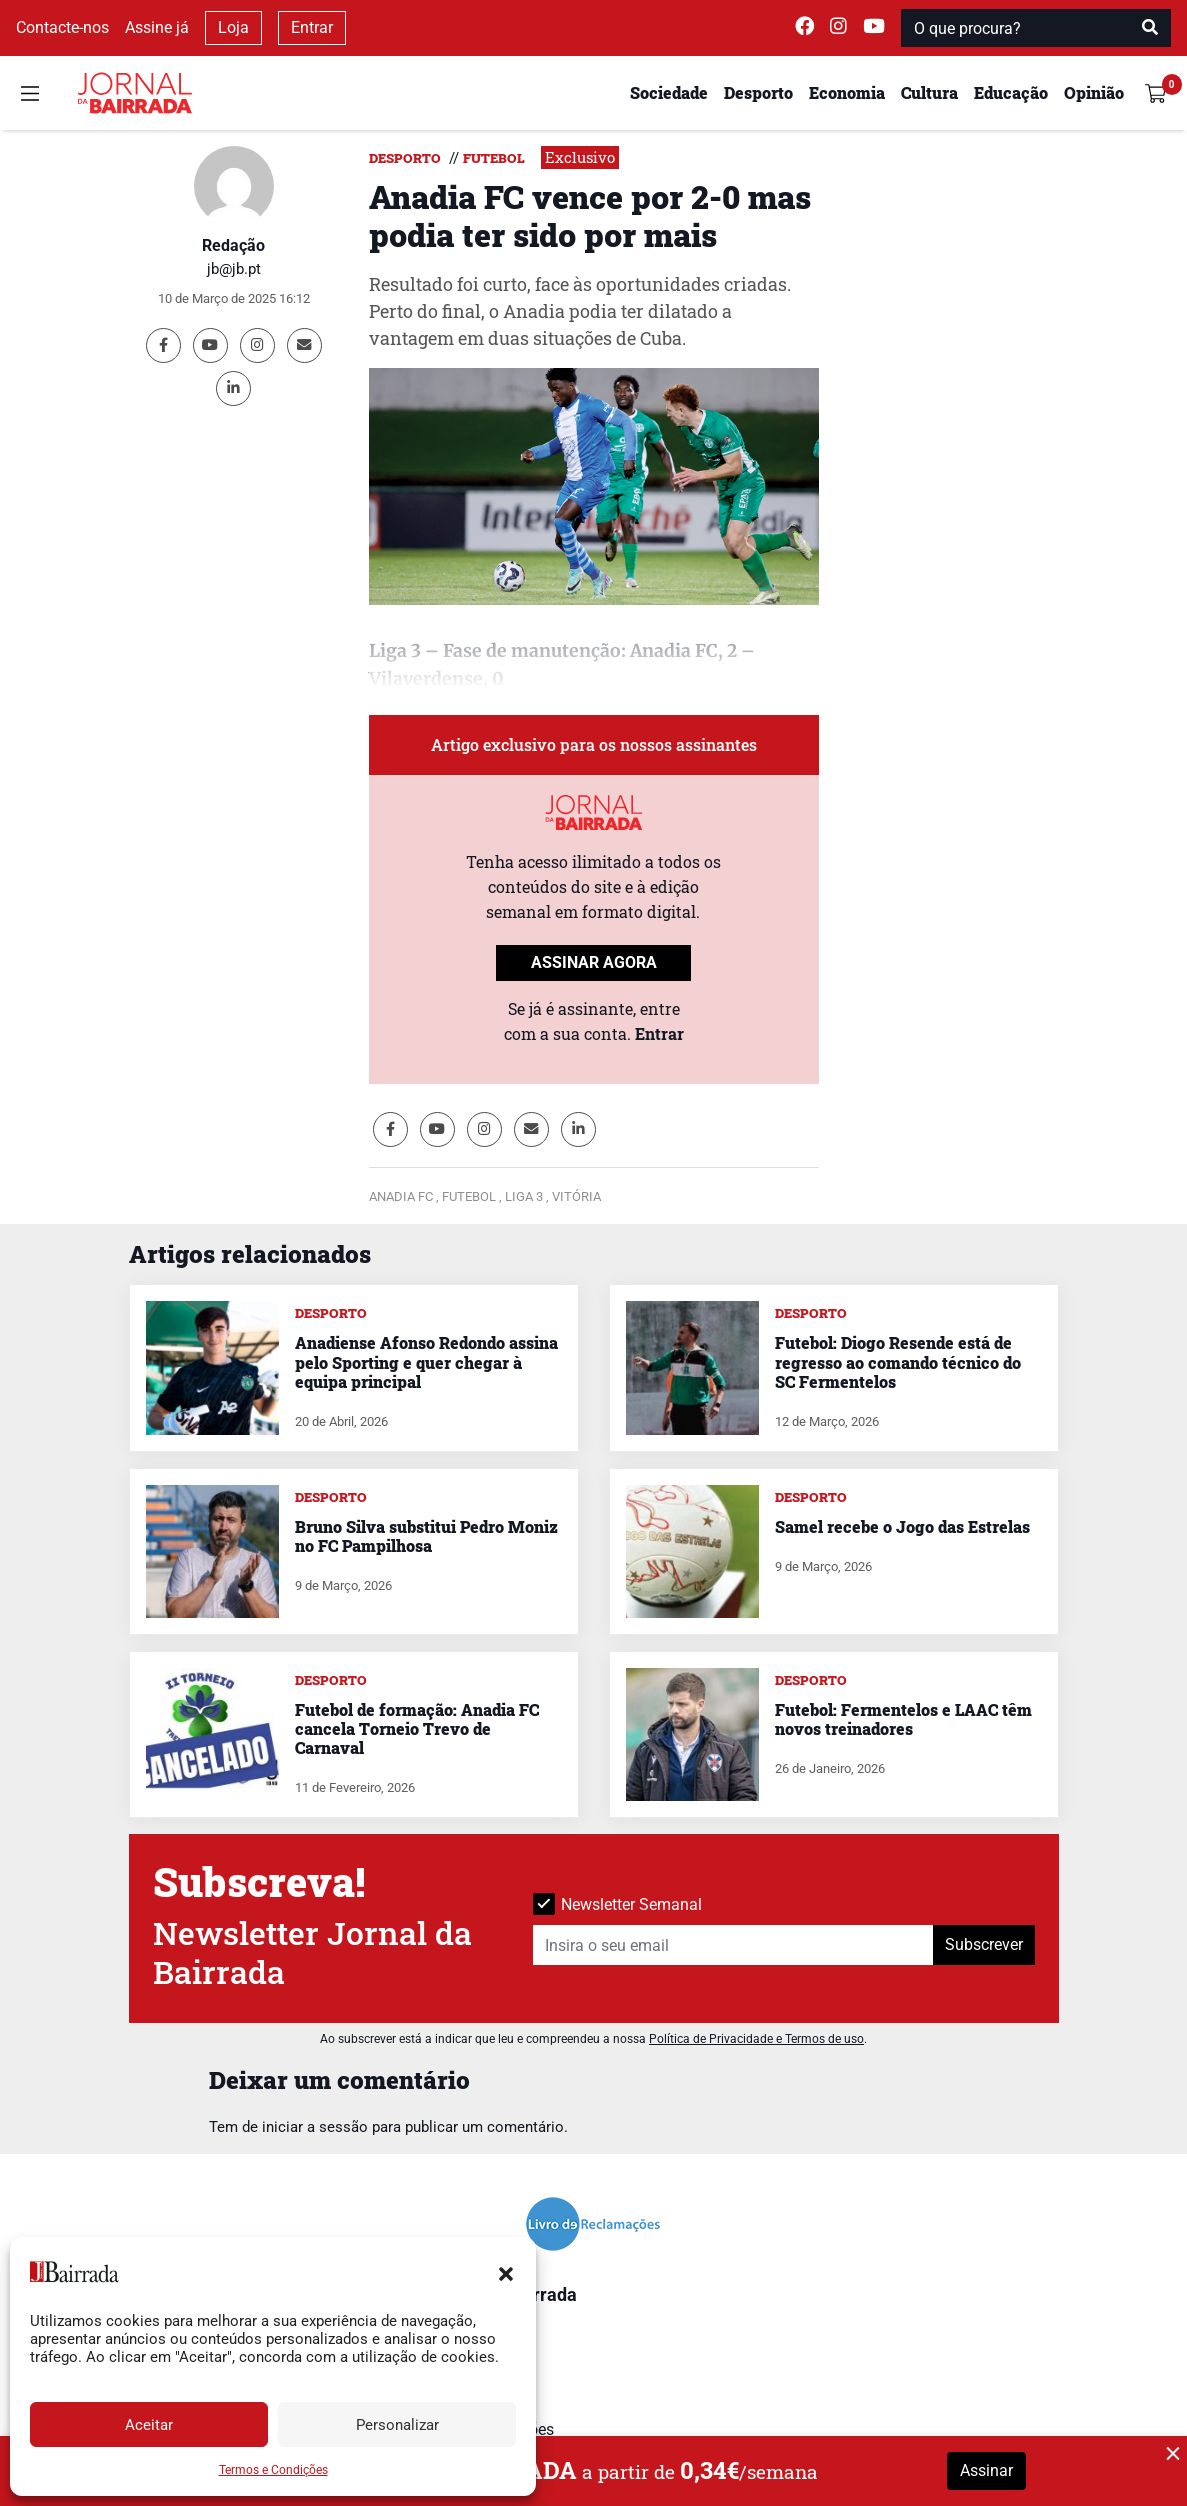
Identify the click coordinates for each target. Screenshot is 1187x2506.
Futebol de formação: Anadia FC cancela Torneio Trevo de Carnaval (417, 1728)
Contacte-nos (62, 27)
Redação (233, 245)
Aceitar (149, 2425)
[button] (506, 2272)
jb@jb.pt (234, 269)
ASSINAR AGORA (594, 962)
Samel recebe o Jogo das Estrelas (902, 1526)
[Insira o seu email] (733, 1945)
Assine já (157, 27)
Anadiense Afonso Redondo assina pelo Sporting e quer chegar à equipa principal (426, 1361)
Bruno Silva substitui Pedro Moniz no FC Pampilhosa (426, 1536)
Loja (233, 27)
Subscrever (984, 1944)
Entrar (312, 27)
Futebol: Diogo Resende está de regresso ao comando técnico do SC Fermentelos (898, 1361)
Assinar (986, 2470)
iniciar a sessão (315, 2127)
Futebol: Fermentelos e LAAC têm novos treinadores (903, 1719)
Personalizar (397, 2425)
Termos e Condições (273, 2470)
